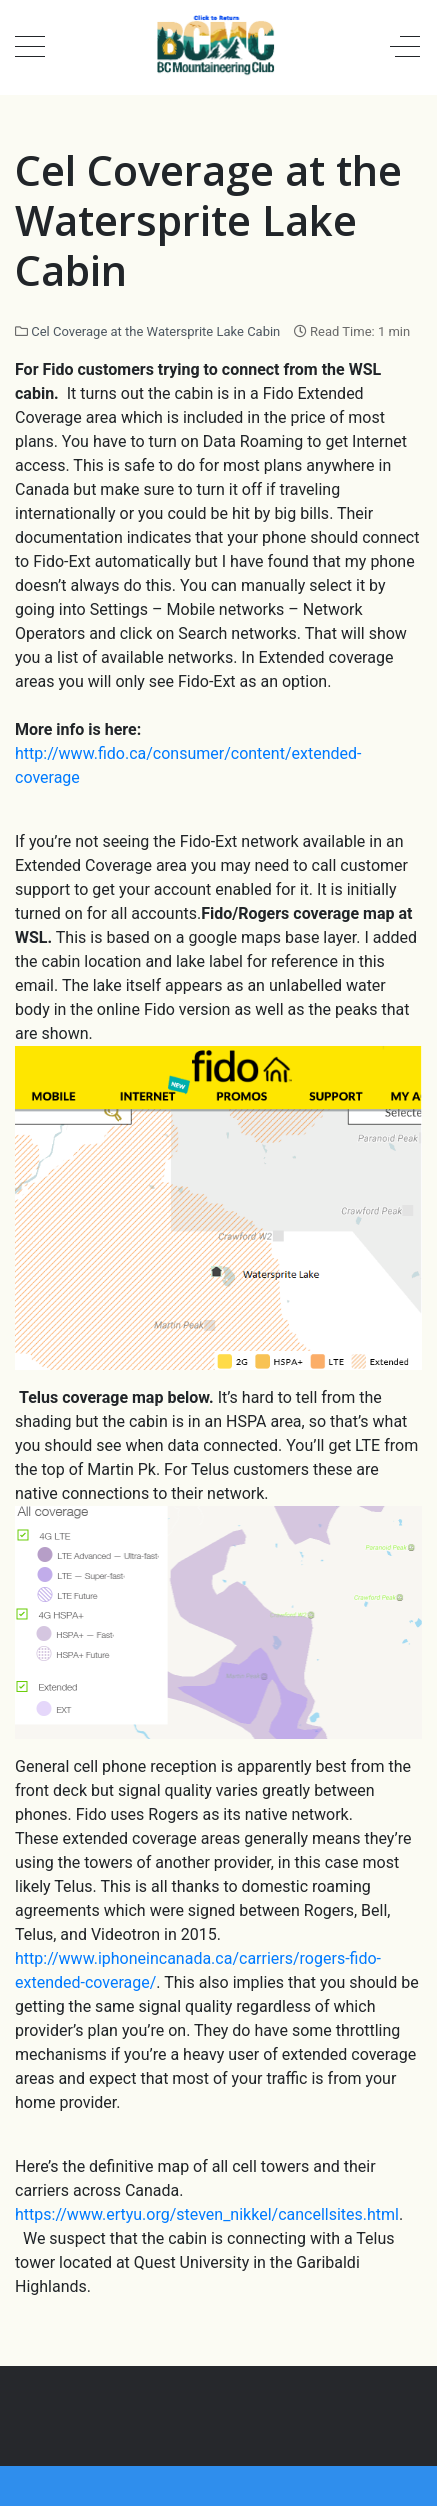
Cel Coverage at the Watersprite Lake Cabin (155, 331)
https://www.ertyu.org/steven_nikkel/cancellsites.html (207, 2214)
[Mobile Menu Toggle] (30, 47)
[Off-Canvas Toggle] (405, 47)
